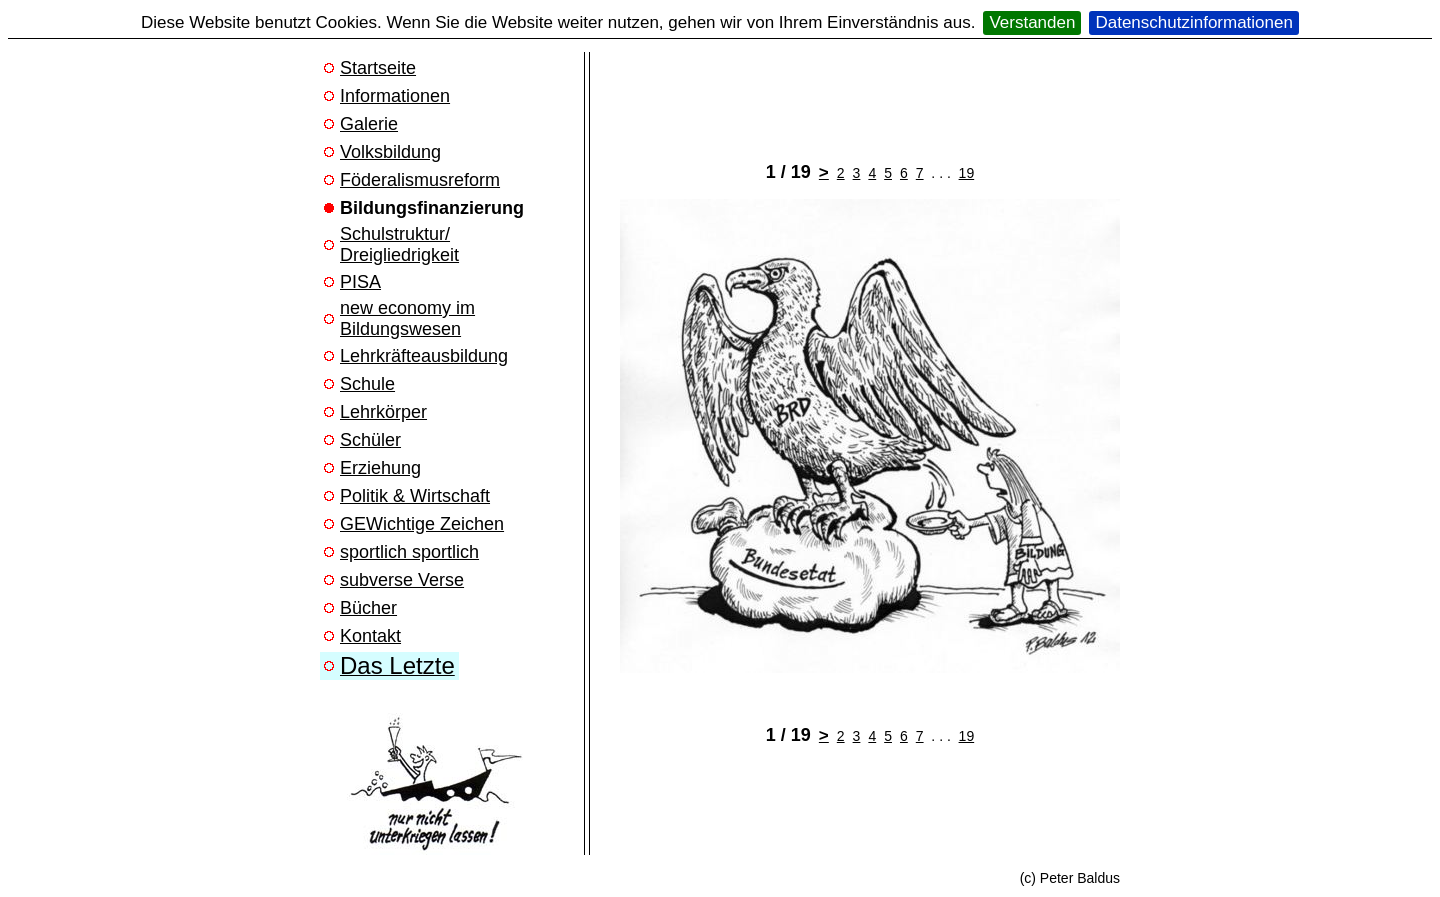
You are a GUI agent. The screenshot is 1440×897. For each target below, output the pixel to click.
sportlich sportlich (409, 552)
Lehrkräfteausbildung (424, 356)
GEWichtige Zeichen (422, 524)
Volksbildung (390, 152)
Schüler (370, 440)
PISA (360, 282)
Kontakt (370, 636)
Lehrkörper (383, 412)
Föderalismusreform (420, 180)
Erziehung (380, 468)
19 (967, 173)
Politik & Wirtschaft (415, 496)
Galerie (369, 124)
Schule (367, 384)
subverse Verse (402, 580)
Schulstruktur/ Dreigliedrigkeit (399, 244)
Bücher (368, 608)
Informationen (395, 96)
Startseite (378, 68)
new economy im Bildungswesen (407, 318)
